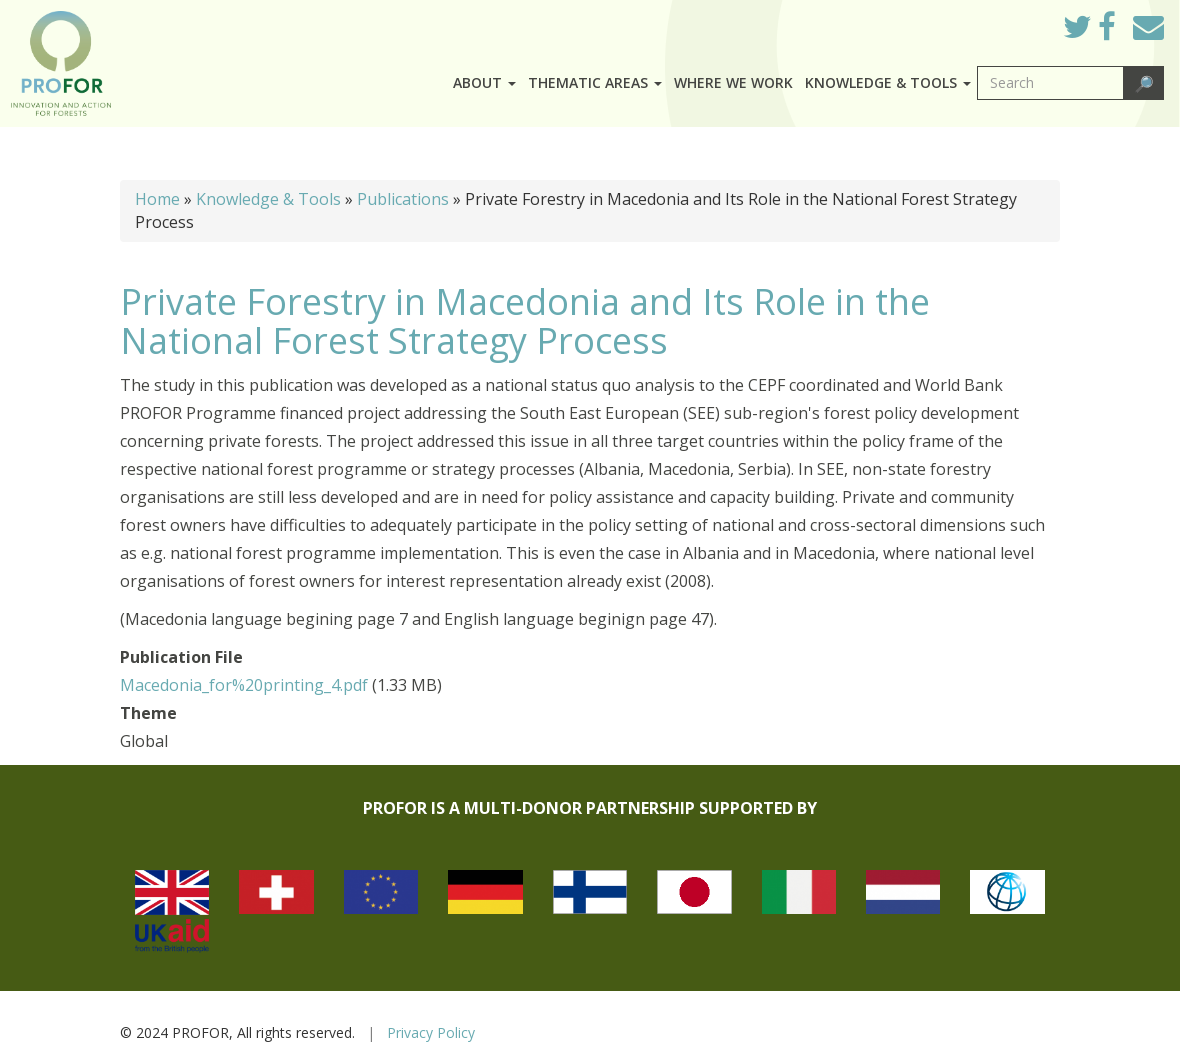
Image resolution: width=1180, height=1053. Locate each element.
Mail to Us (1148, 26)
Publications (403, 199)
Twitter (1093, 32)
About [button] (484, 82)
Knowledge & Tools (268, 199)
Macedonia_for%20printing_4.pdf (244, 685)
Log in (1019, 22)
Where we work (733, 82)
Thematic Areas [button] (595, 82)
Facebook (1122, 32)
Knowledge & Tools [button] (888, 82)
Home (157, 199)
